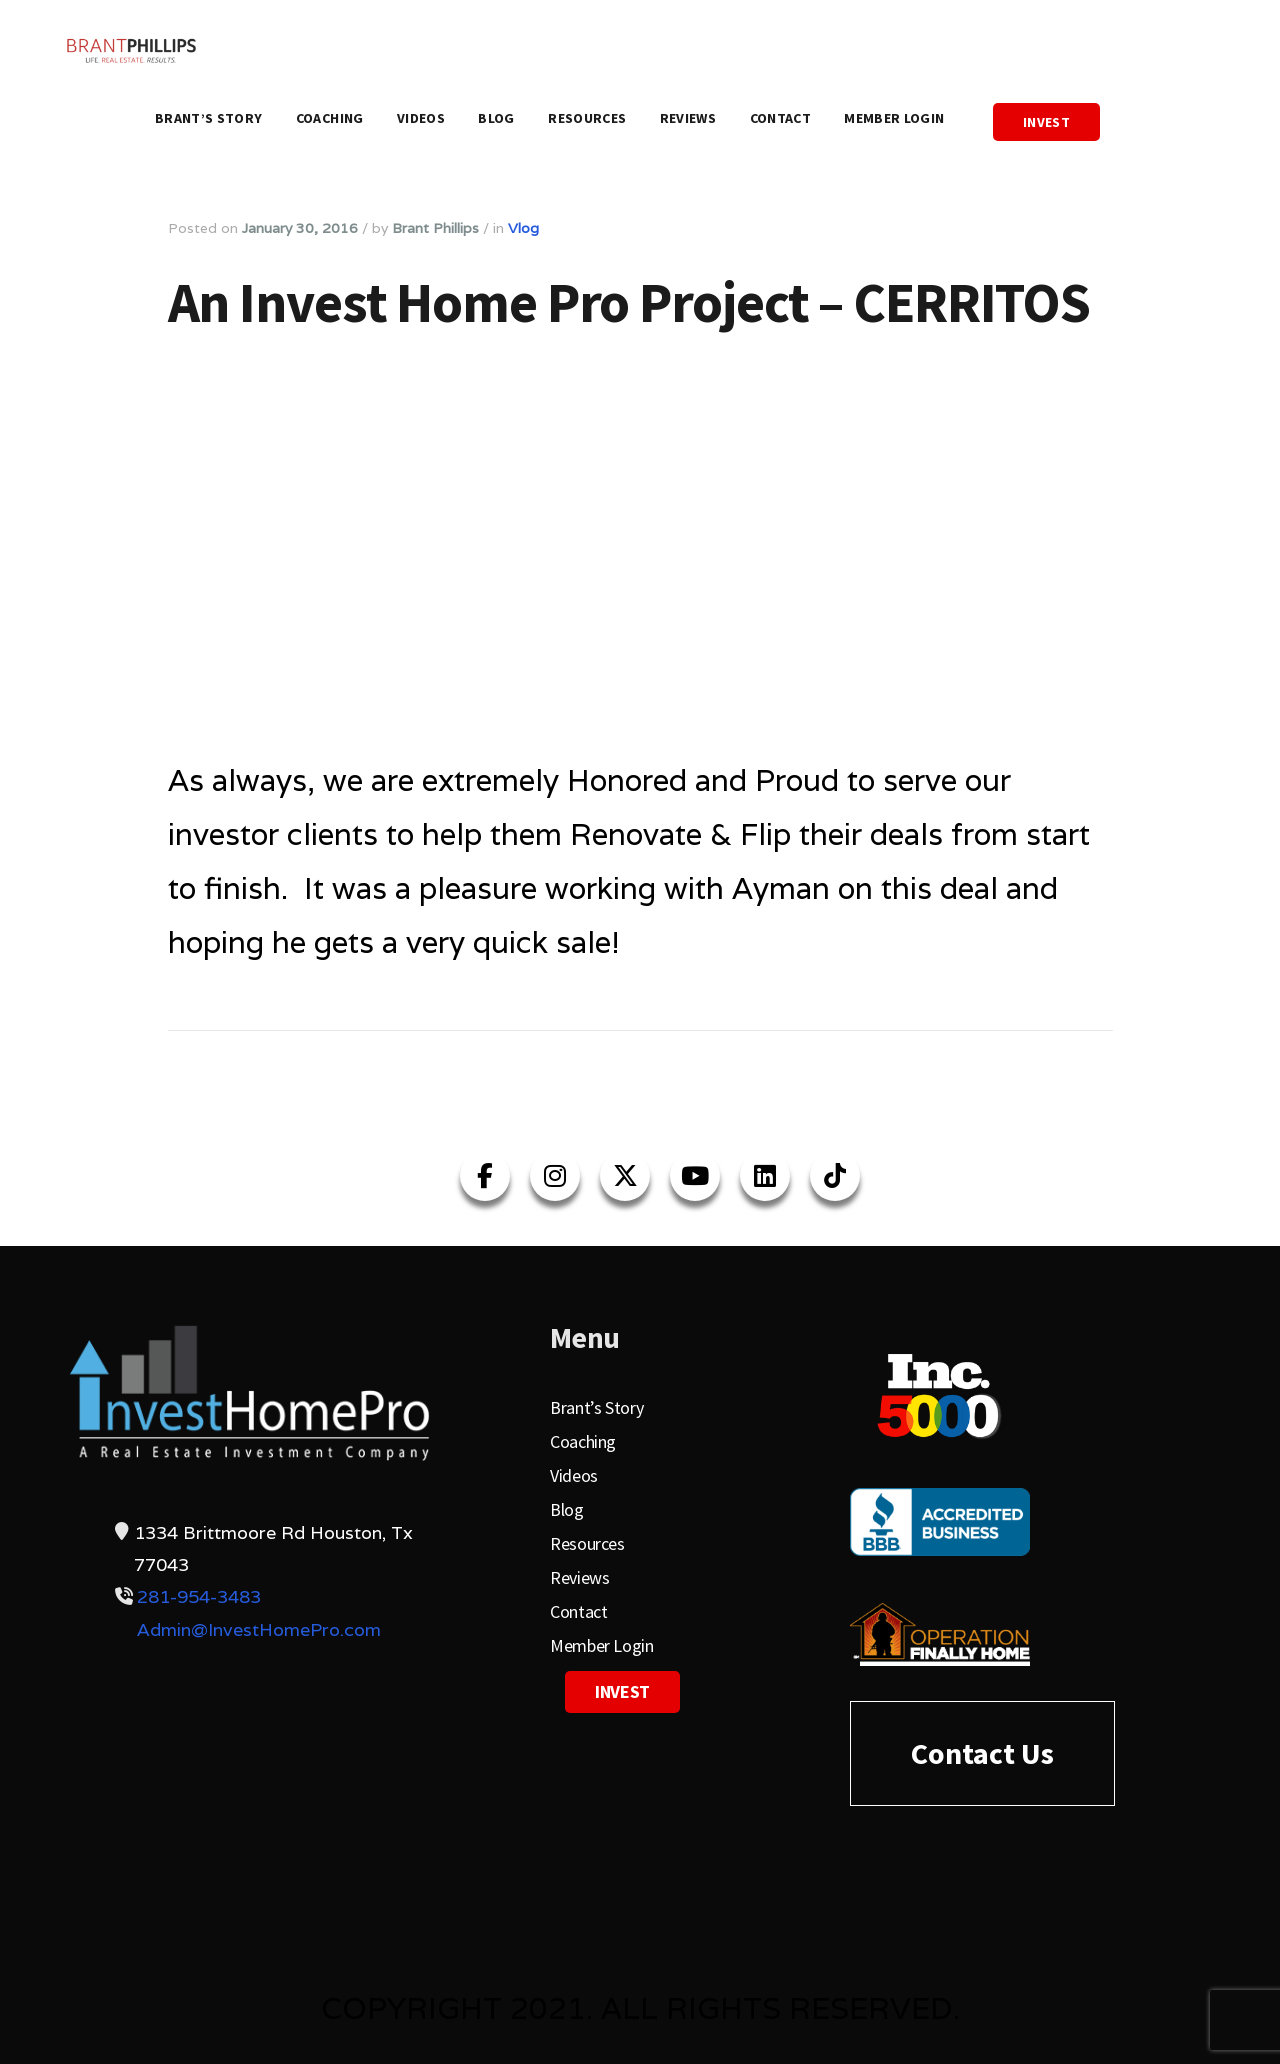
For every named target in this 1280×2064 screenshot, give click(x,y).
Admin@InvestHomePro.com (259, 1629)
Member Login (894, 118)
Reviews (688, 118)
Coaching (330, 118)
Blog (496, 118)
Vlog (523, 228)
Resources (587, 118)
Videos (421, 118)
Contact (780, 118)
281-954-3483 (199, 1596)
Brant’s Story (209, 118)
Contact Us (982, 1753)
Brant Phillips (435, 228)
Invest (1046, 122)
